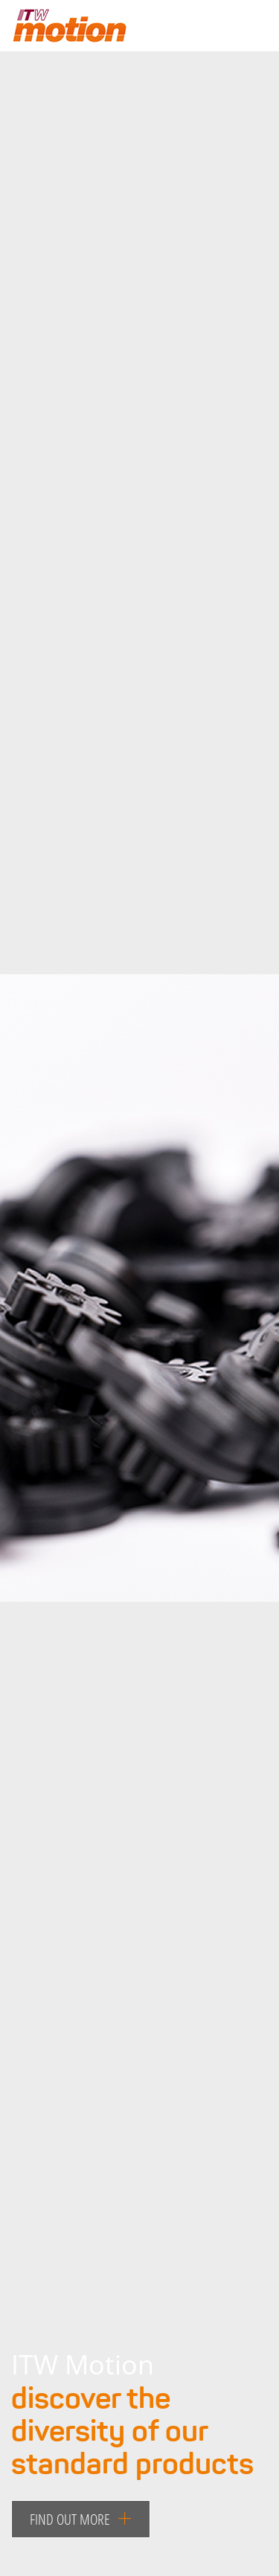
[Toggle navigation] (243, 30)
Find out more (81, 2519)
